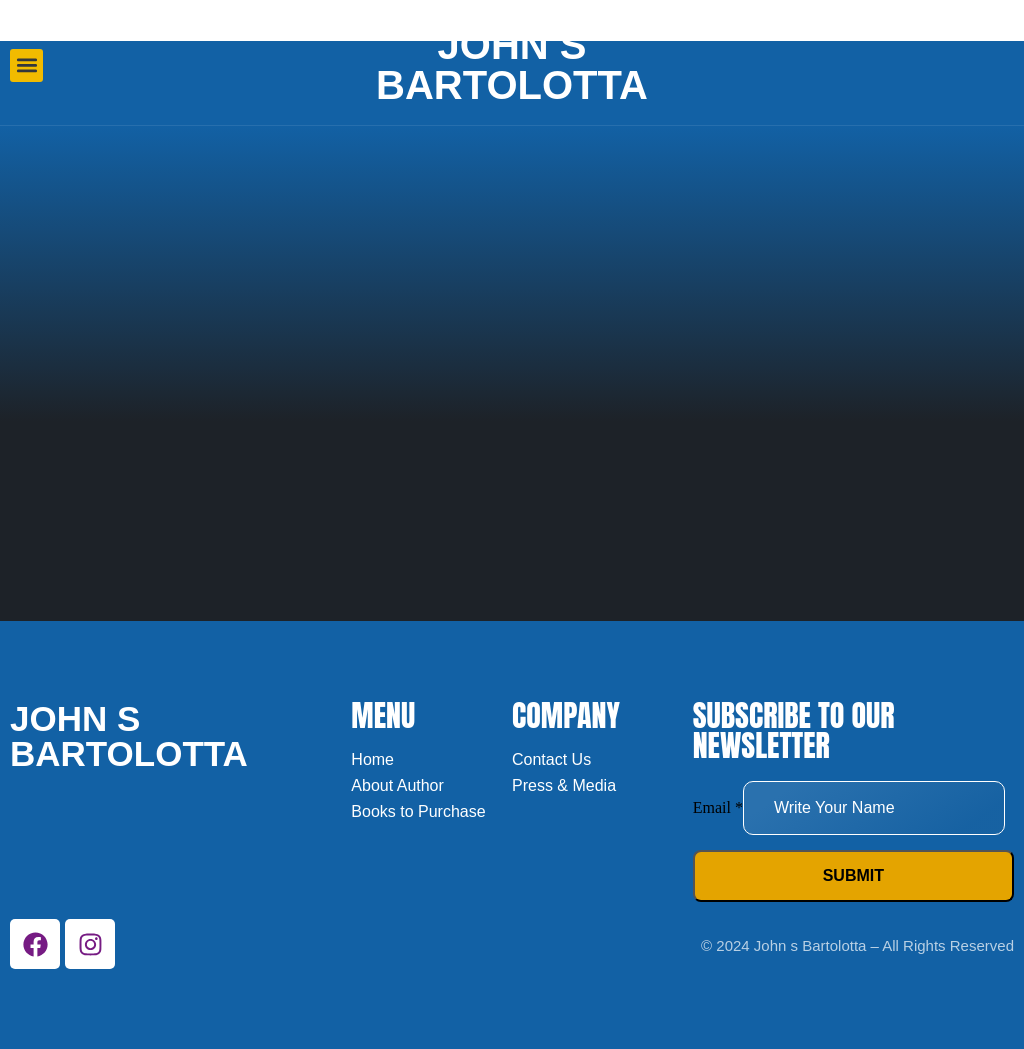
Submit (853, 875)
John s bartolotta (512, 65)
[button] (26, 65)
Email (718, 807)
